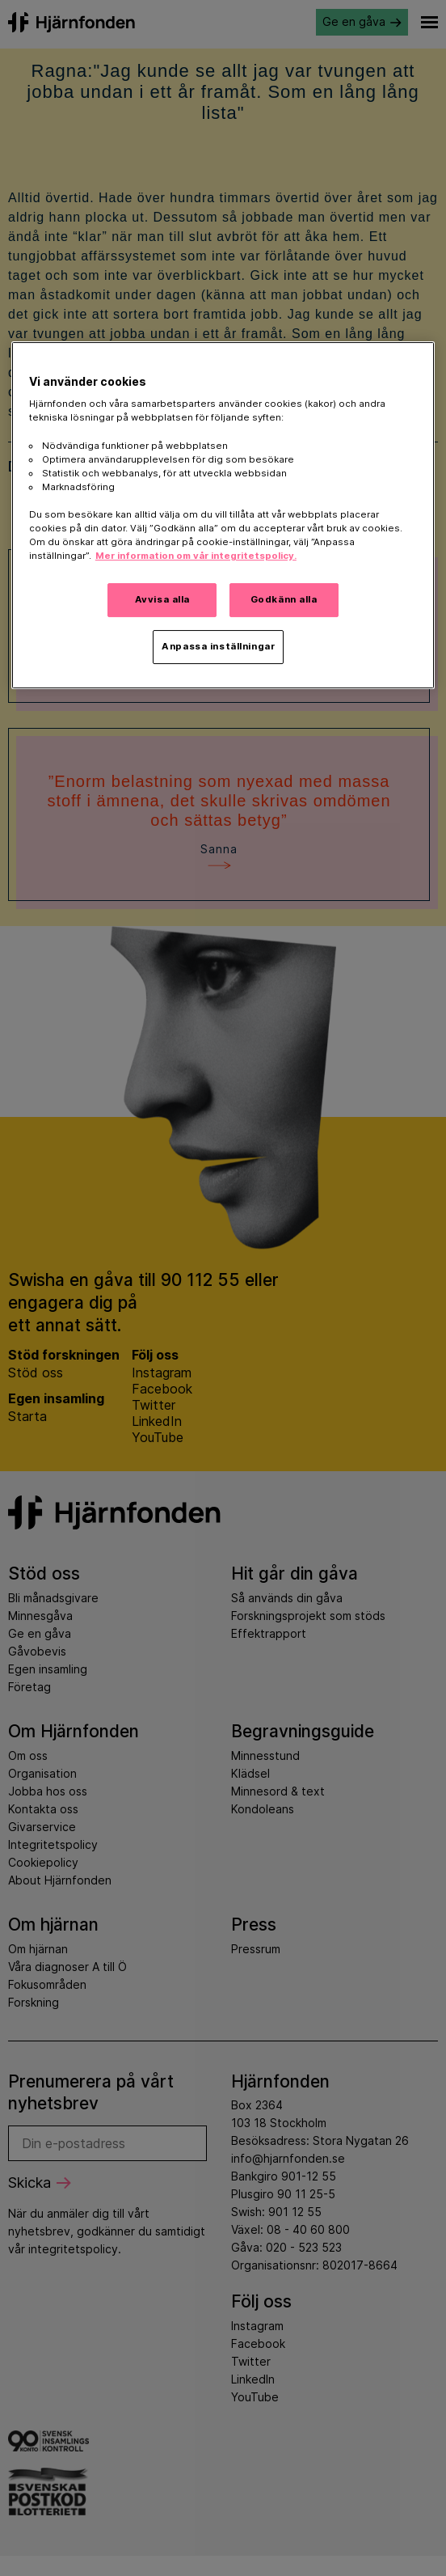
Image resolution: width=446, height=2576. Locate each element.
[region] (223, 515)
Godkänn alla (284, 599)
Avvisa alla (162, 599)
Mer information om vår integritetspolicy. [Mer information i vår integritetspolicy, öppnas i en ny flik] (196, 555)
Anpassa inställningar (218, 646)
